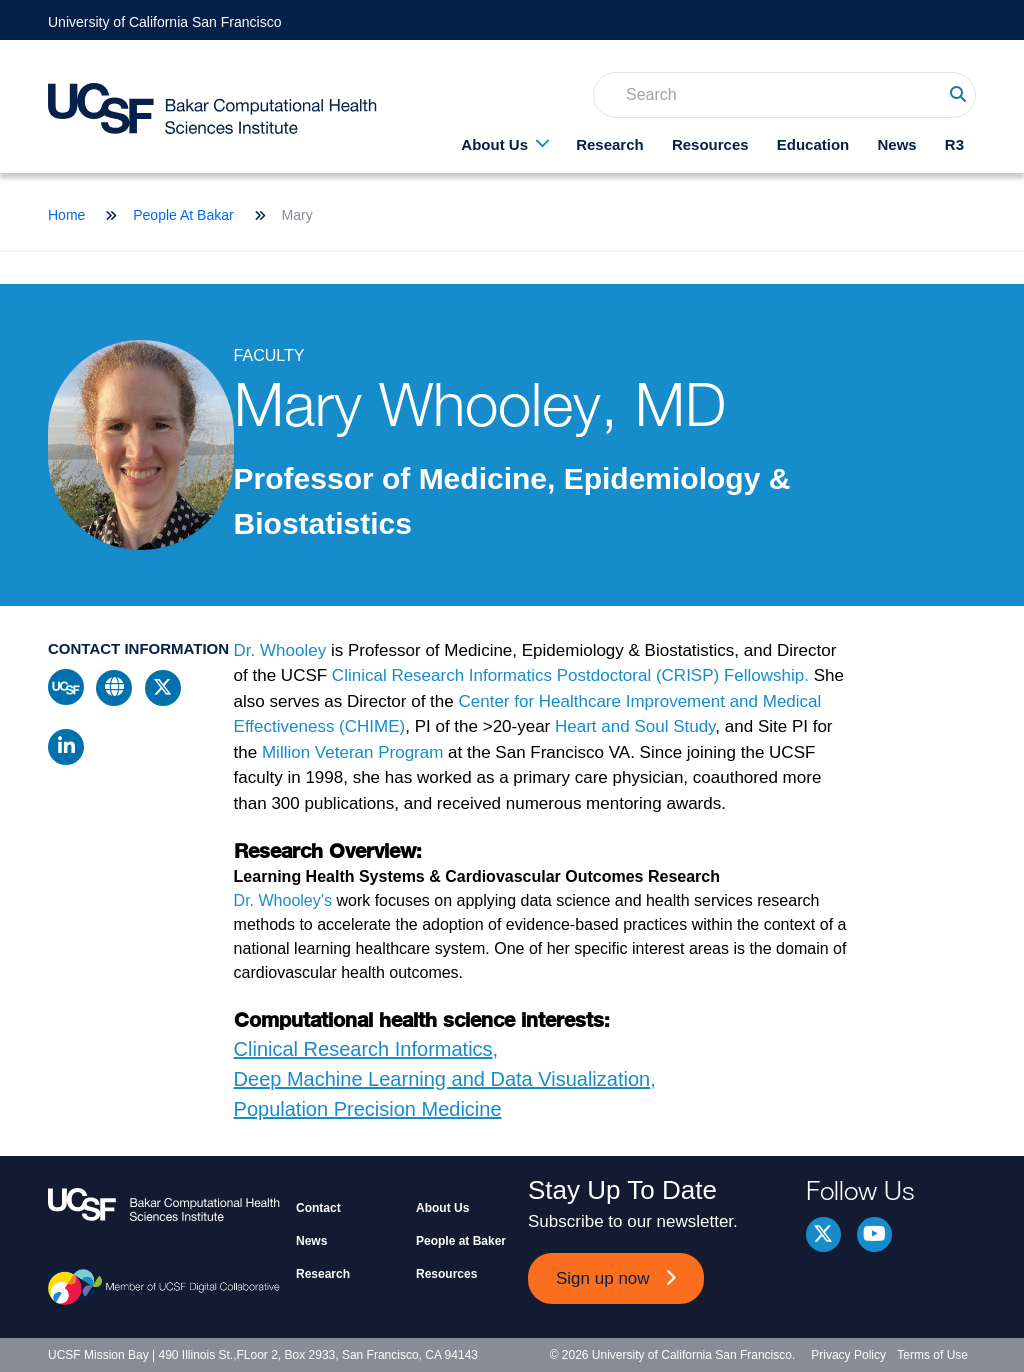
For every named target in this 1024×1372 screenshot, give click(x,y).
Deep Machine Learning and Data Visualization (442, 1079)
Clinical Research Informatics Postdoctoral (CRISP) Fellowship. (573, 675)
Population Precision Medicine (368, 1109)
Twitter (823, 1234)
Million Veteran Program (352, 752)
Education (813, 144)
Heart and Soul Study (635, 726)
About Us (494, 144)
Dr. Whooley (280, 650)
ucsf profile (66, 687)
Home (66, 215)
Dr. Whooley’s (283, 900)
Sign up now (603, 1278)
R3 (954, 144)
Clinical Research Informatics (363, 1049)
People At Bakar (183, 215)
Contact (318, 1208)
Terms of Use (932, 1355)
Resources (710, 144)
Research (610, 144)
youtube (874, 1234)
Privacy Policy (848, 1355)
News (896, 144)
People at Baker (461, 1241)
